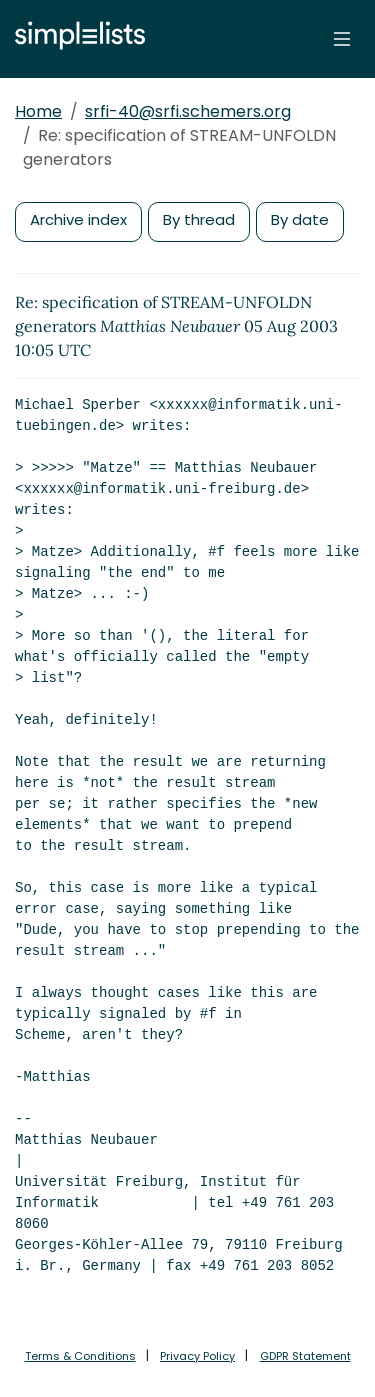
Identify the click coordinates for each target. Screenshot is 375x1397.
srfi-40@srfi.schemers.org (188, 111)
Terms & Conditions (80, 1356)
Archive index (78, 219)
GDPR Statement (305, 1356)
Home (38, 111)
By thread (199, 219)
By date (300, 219)
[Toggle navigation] (342, 39)
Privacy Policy (197, 1356)
